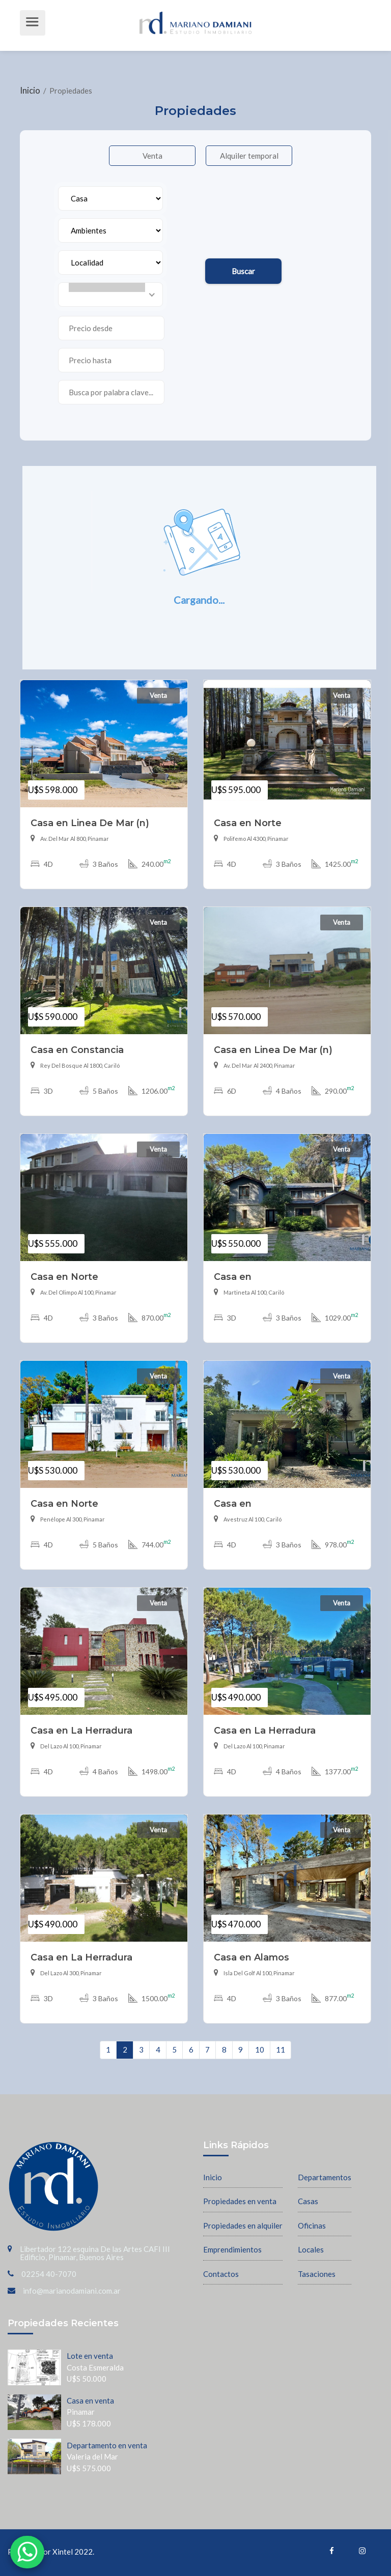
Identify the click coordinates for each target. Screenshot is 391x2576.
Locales (311, 2248)
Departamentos (324, 2176)
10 (259, 2048)
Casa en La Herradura (81, 1729)
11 (280, 2048)
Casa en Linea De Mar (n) (90, 821)
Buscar (242, 269)
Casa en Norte (248, 821)
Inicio (31, 90)
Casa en (233, 1275)
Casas (308, 2200)
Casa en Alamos (251, 1956)
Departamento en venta (107, 2443)
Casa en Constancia (77, 1048)
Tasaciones (317, 2272)
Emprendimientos (232, 2248)
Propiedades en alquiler (243, 2224)
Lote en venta (90, 2354)
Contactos (221, 2272)
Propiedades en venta (239, 2200)
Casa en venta (90, 2399)
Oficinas (312, 2224)
